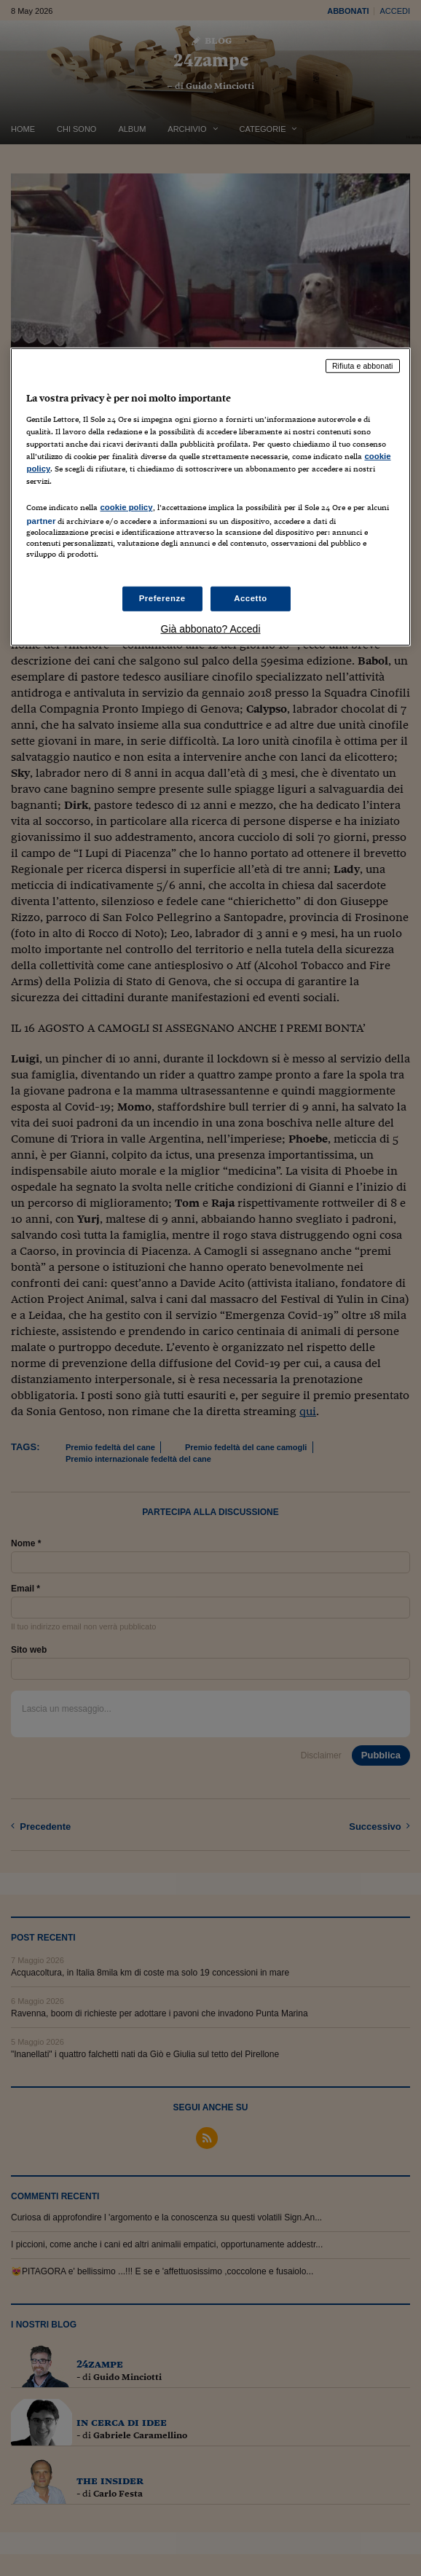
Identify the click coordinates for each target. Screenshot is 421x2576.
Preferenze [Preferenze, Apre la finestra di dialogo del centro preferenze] (162, 597)
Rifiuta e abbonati (362, 365)
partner (40, 521)
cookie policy (126, 507)
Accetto (250, 597)
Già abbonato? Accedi (211, 628)
